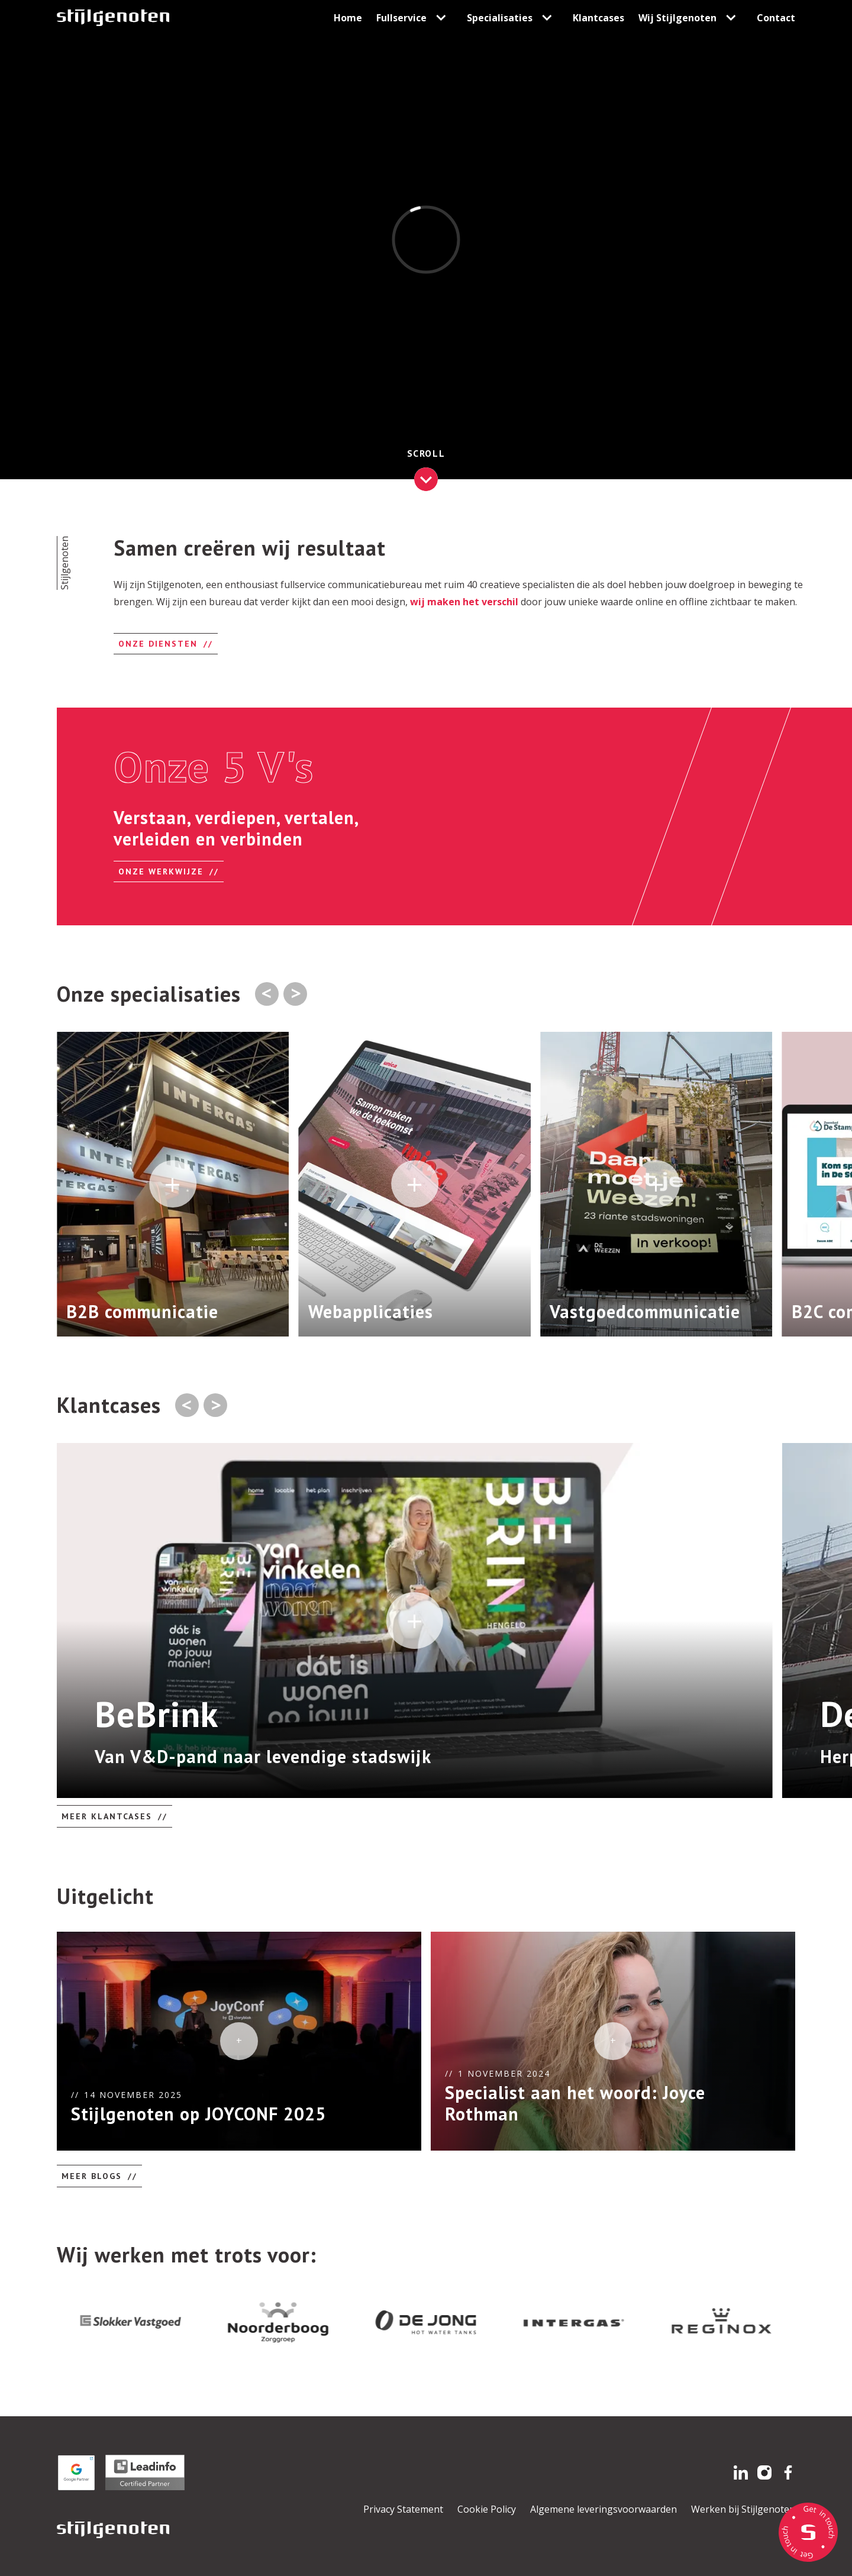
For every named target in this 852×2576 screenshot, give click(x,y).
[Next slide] (295, 994)
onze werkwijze (161, 871)
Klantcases (598, 17)
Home (348, 17)
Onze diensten (158, 643)
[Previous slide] (267, 994)
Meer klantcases (107, 1816)
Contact (776, 17)
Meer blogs (92, 2176)
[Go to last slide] (187, 1405)
